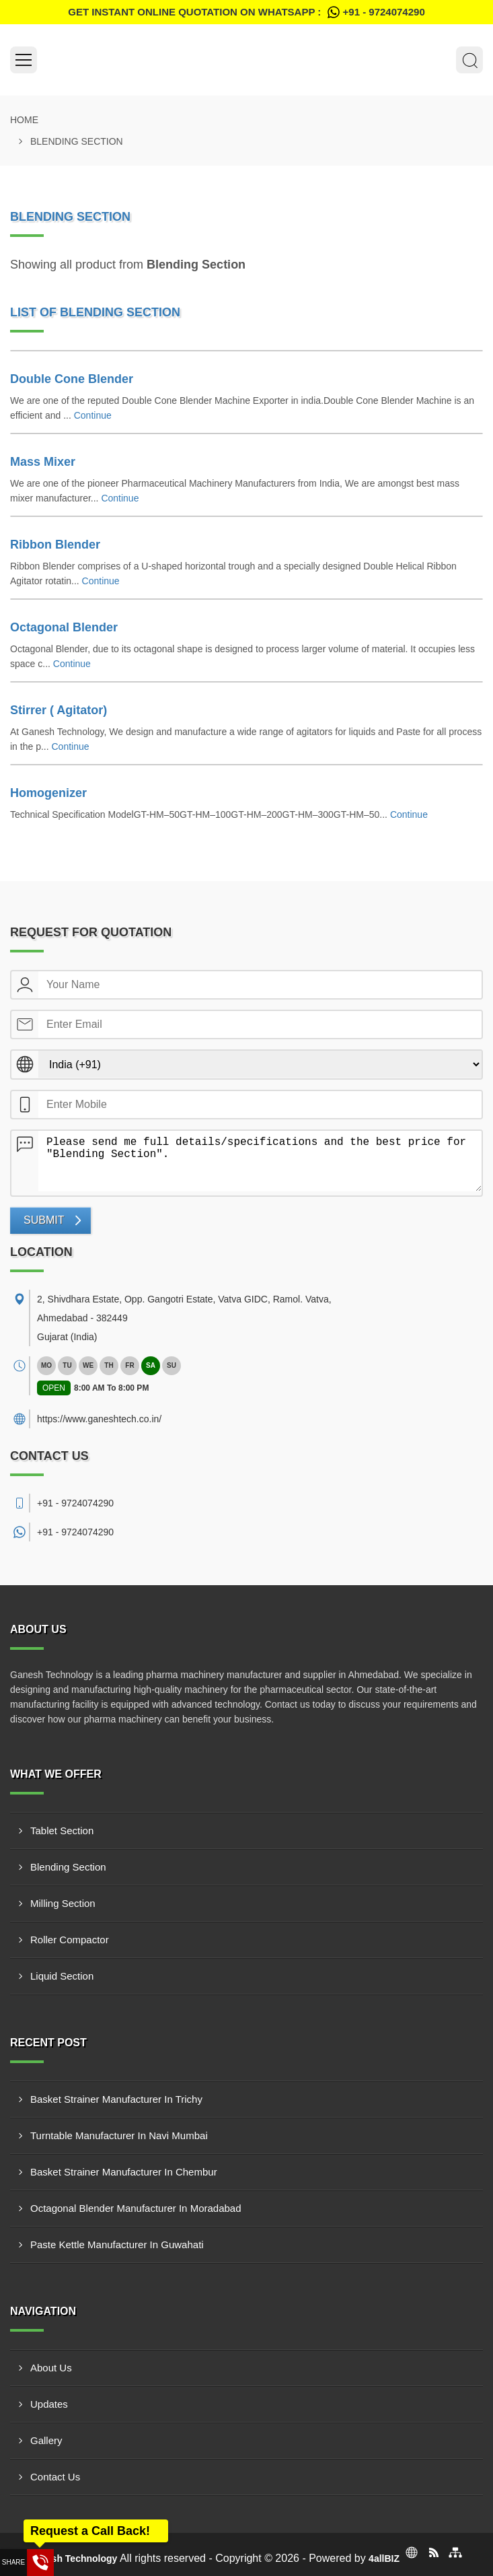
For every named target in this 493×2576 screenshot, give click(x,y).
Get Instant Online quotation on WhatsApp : (246, 12)
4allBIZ (384, 2558)
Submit (44, 1220)
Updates (49, 2404)
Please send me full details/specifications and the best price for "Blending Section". (260, 1161)
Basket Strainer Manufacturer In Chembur (123, 2172)
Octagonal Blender (64, 627)
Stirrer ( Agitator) (58, 710)
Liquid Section (61, 1976)
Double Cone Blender (71, 379)
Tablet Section (61, 1830)
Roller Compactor (69, 1939)
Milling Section (63, 1903)
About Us (51, 2367)
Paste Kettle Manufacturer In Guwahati (117, 2244)
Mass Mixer (42, 461)
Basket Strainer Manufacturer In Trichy (116, 2099)
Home (24, 119)
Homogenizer (48, 793)
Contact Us (55, 2476)
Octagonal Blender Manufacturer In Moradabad (135, 2208)
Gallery (46, 2440)
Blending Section (68, 1867)
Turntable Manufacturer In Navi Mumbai (119, 2135)
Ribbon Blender (55, 544)
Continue (93, 415)
